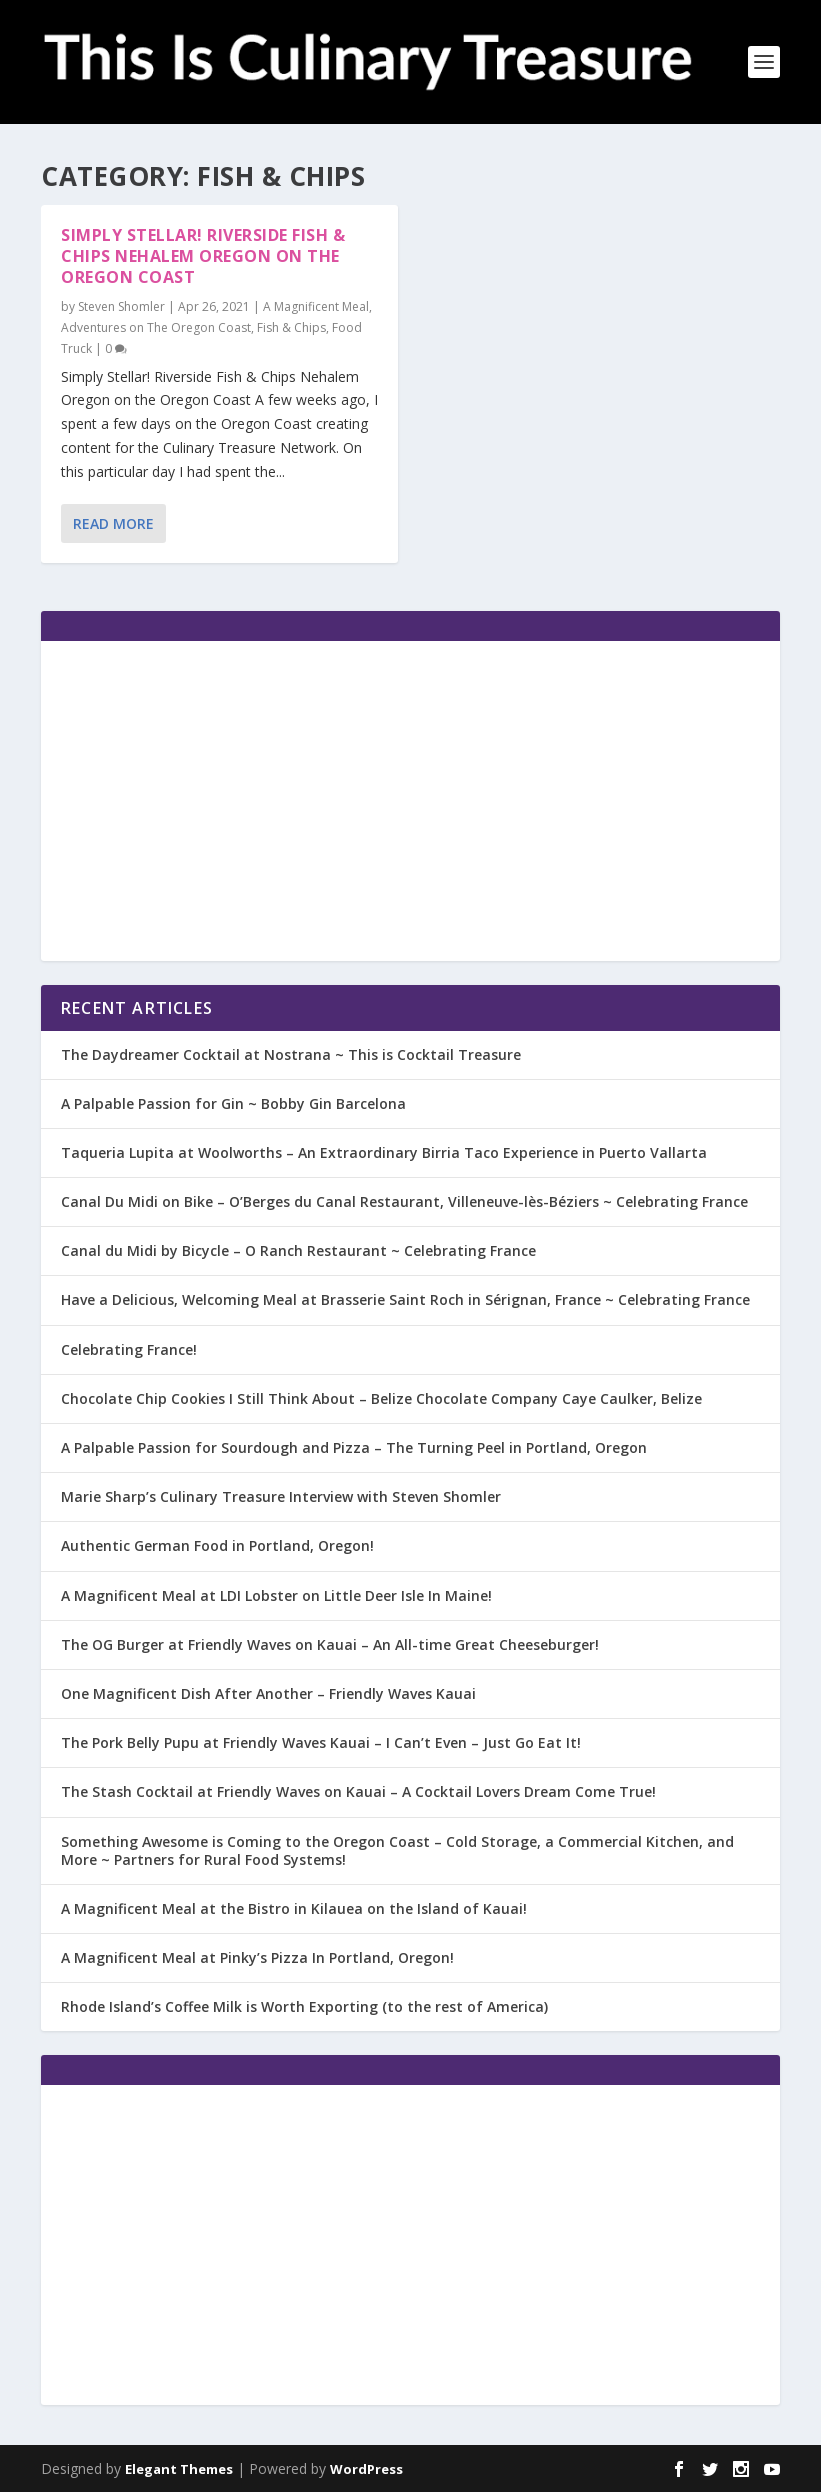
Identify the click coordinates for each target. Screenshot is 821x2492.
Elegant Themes (179, 2469)
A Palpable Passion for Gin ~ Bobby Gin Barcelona (233, 1103)
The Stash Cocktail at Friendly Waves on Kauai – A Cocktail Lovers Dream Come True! (358, 1791)
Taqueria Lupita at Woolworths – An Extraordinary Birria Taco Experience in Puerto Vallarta (384, 1152)
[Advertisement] (410, 801)
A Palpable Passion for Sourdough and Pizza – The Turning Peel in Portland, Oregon (354, 1447)
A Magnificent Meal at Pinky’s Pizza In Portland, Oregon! (257, 1957)
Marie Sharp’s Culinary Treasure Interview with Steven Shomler (281, 1496)
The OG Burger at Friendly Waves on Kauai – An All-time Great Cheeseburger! (330, 1644)
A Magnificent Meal (316, 306)
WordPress (366, 2469)
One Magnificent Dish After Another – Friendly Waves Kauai (268, 1693)
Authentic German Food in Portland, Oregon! (217, 1545)
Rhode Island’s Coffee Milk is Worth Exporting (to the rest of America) (304, 2006)
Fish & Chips (291, 327)
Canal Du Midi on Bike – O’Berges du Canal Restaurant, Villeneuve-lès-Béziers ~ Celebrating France (404, 1201)
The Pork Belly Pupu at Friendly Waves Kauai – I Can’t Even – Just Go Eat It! (321, 1742)
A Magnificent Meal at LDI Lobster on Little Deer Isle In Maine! (276, 1595)
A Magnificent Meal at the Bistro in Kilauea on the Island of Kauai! (294, 1908)
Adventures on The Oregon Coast (156, 327)
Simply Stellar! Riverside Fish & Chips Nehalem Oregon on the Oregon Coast (203, 256)
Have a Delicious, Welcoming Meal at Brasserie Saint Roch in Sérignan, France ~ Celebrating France (405, 1299)
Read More (113, 523)
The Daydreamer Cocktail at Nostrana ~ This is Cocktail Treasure (291, 1054)
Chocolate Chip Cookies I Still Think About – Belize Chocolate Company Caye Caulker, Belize (381, 1398)
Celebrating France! (129, 1349)
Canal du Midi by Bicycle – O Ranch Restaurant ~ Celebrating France (298, 1250)
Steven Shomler (121, 306)
